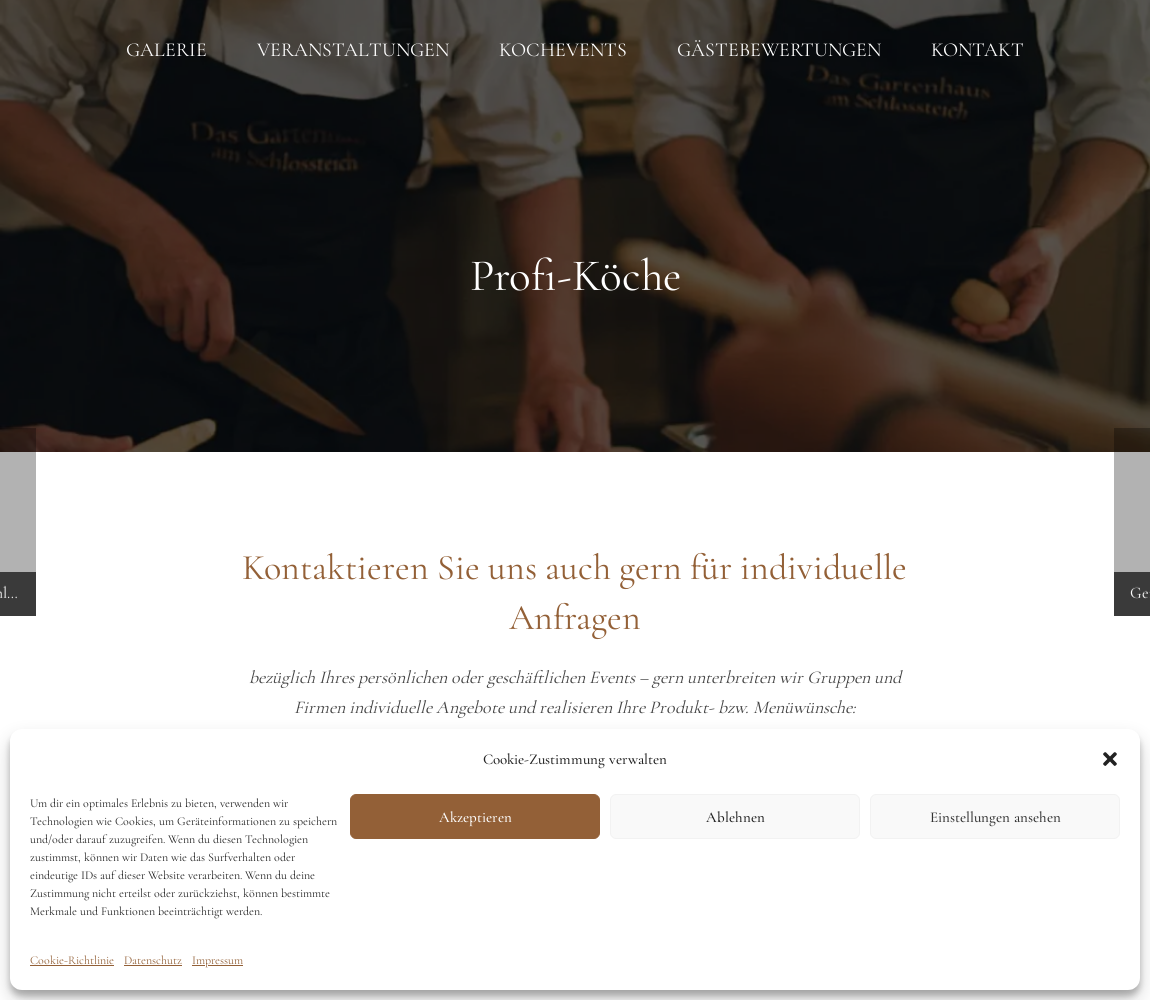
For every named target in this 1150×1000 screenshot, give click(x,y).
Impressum (217, 960)
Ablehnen (735, 817)
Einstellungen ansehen (995, 817)
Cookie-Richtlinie (72, 960)
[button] (1110, 759)
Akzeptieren (475, 817)
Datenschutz (153, 960)
